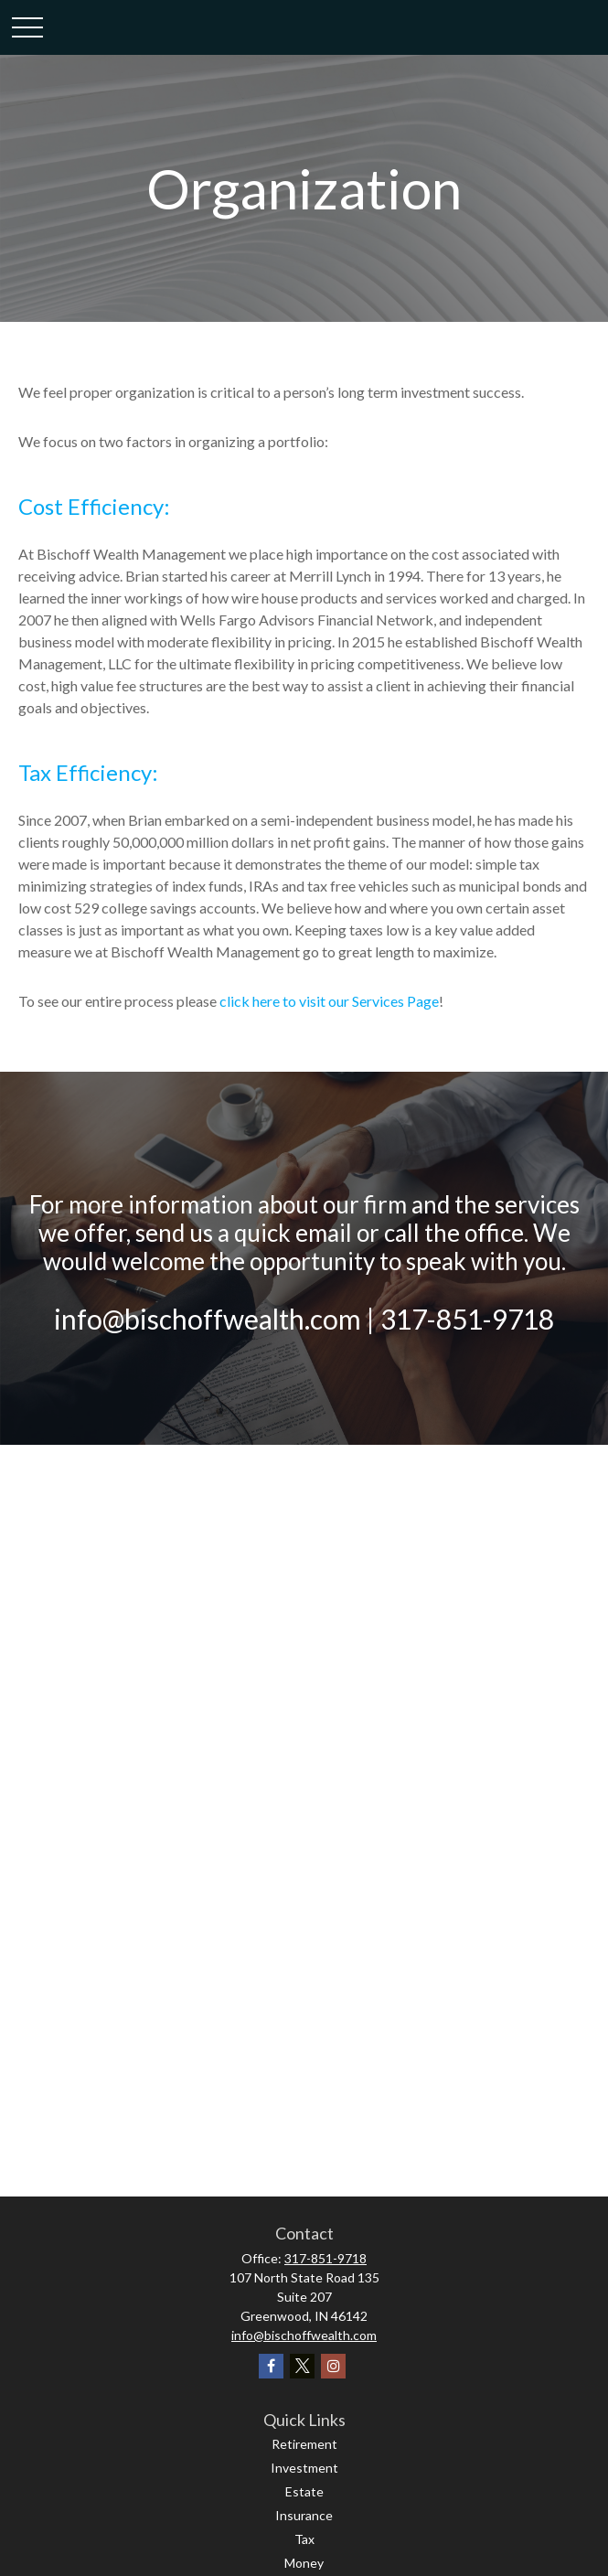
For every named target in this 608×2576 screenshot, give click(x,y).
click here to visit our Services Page (329, 1001)
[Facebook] (271, 2366)
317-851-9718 (325, 2258)
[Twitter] (302, 2366)
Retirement (304, 2444)
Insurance (304, 2515)
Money (304, 2563)
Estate (304, 2491)
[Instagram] (333, 2366)
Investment (304, 2467)
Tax (304, 2539)
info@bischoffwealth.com (304, 2335)
